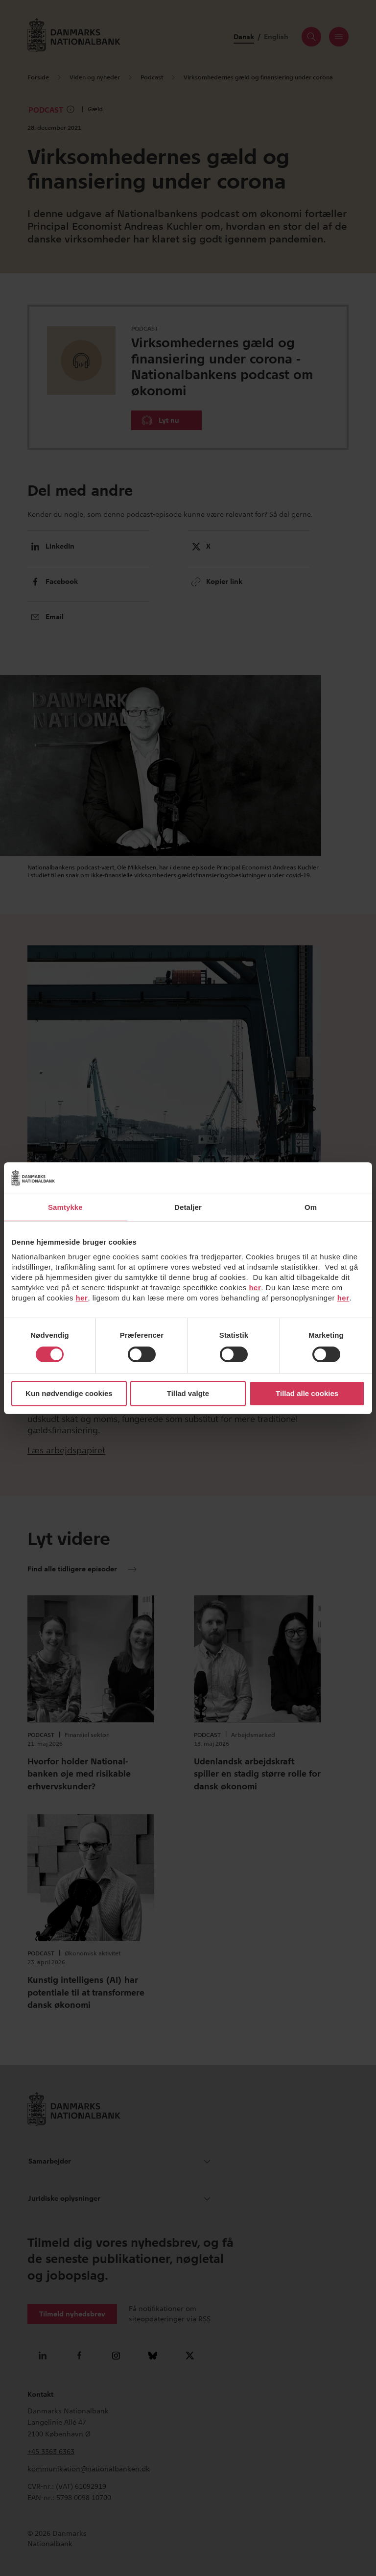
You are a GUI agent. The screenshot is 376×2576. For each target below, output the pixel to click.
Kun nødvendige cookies (69, 1393)
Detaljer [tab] (188, 1207)
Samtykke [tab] (65, 1207)
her (255, 1287)
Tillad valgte (188, 1393)
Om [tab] (311, 1207)
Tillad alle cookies (307, 1393)
